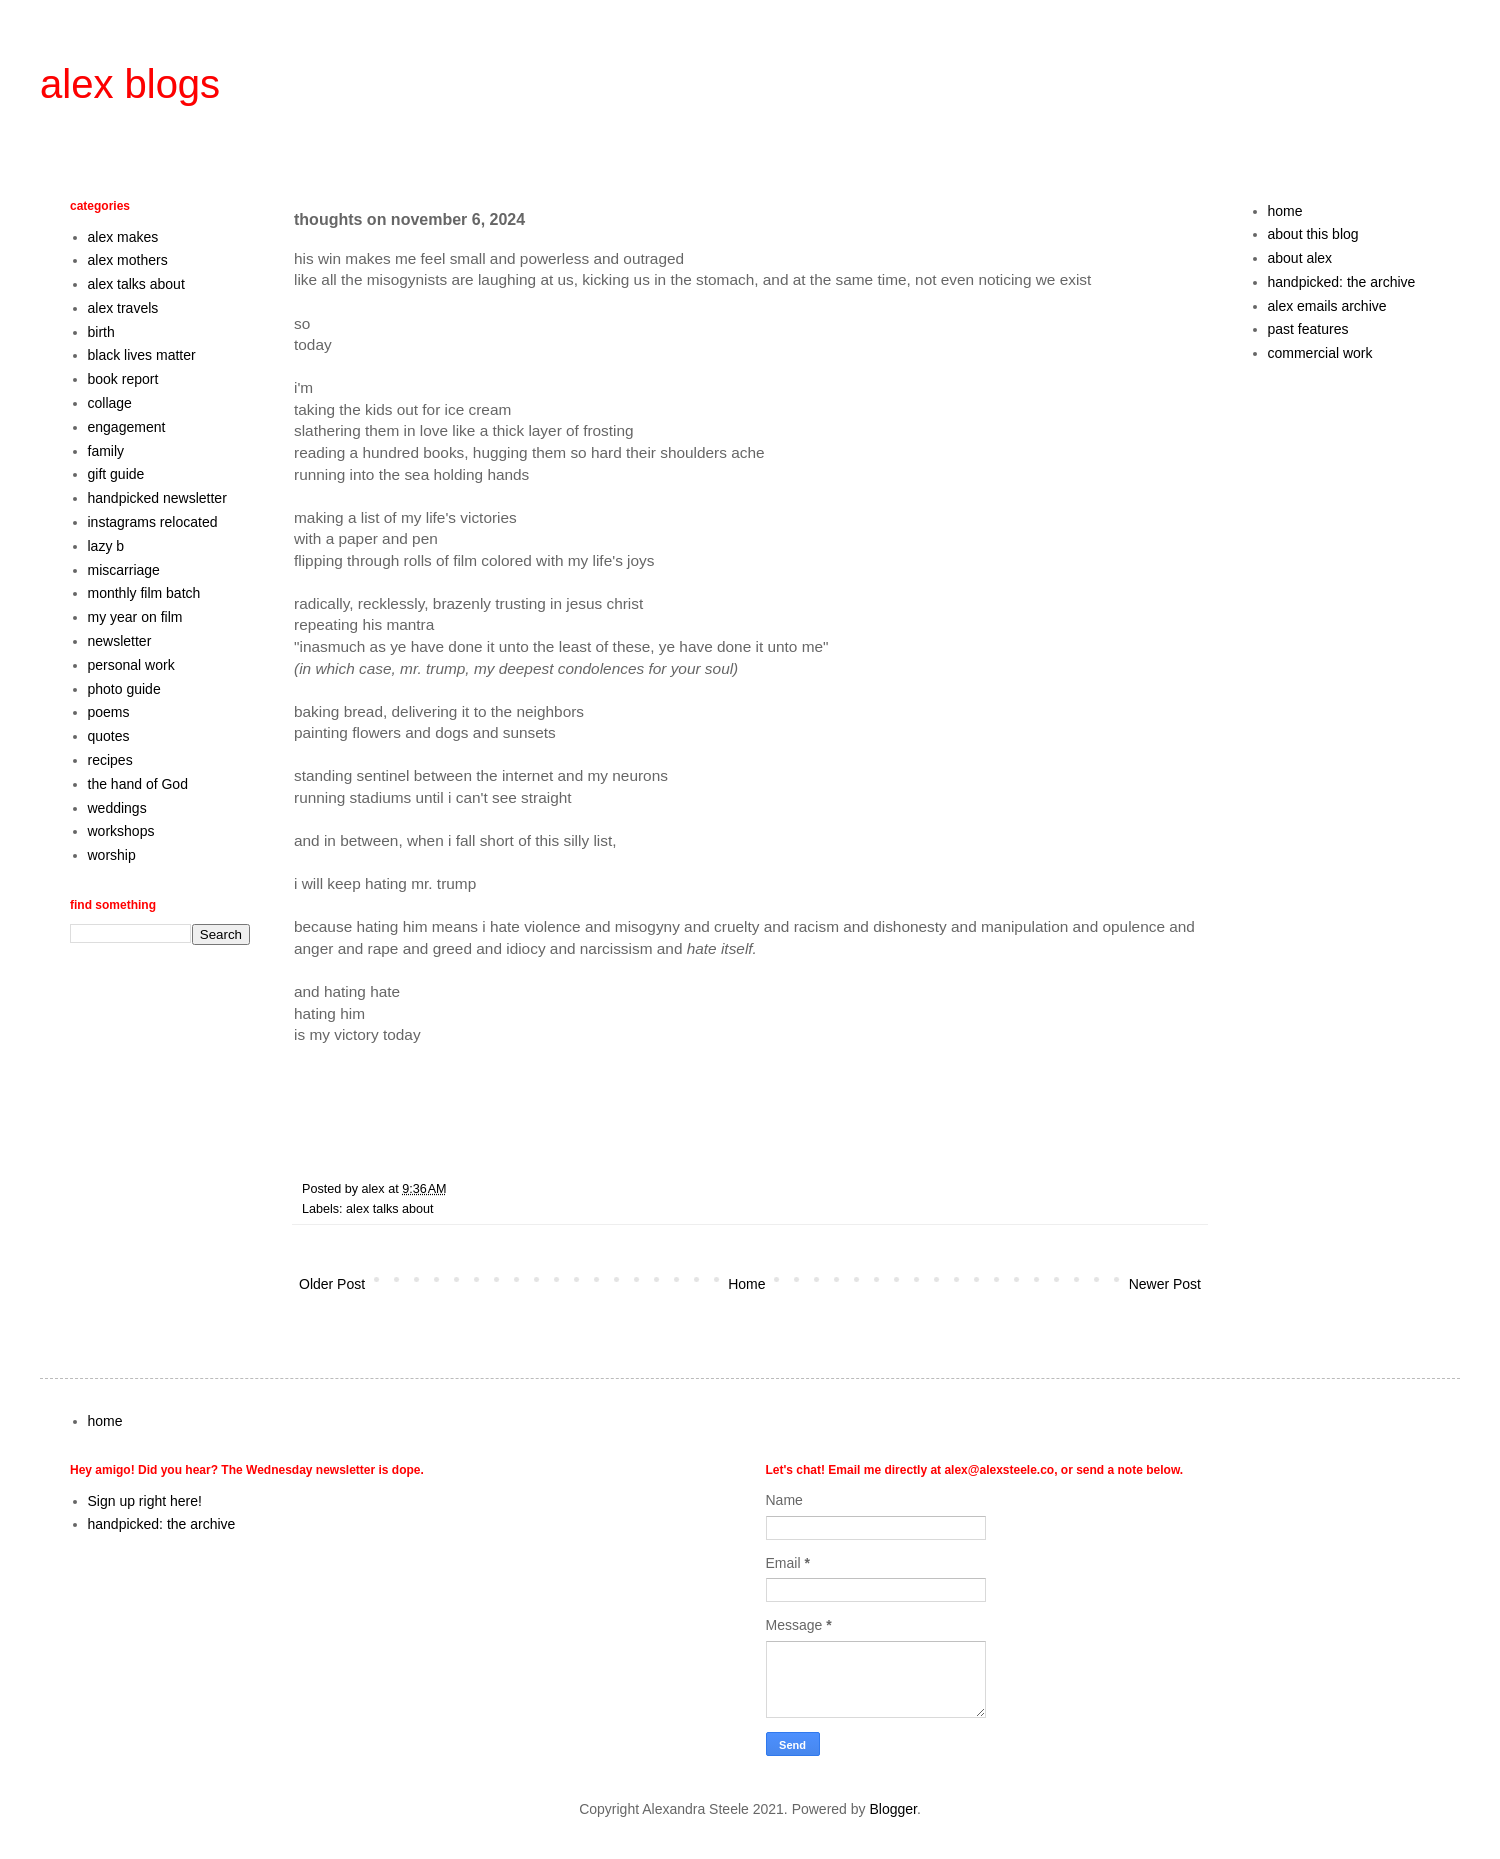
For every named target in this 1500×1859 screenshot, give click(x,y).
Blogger (892, 1809)
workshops (121, 831)
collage (110, 403)
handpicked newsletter (157, 498)
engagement (127, 427)
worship (112, 855)
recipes (110, 760)
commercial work (1320, 353)
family (106, 451)
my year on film (135, 617)
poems (109, 712)
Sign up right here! (145, 1501)
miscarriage (124, 570)
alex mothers (128, 260)
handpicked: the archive (1342, 282)
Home (746, 1284)
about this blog (1313, 234)
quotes (109, 736)
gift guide (116, 474)
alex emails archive (1327, 306)
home (1285, 211)
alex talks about (390, 1209)
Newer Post (1165, 1284)
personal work (131, 665)
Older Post (332, 1284)
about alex (1300, 258)
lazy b (106, 546)
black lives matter (142, 355)
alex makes (123, 237)
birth (101, 332)
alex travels (123, 308)
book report (123, 379)
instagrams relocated (153, 522)
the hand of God (138, 784)
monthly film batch (144, 593)
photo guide (124, 689)
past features (1308, 329)
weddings (117, 808)
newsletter (120, 641)
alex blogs (130, 84)
